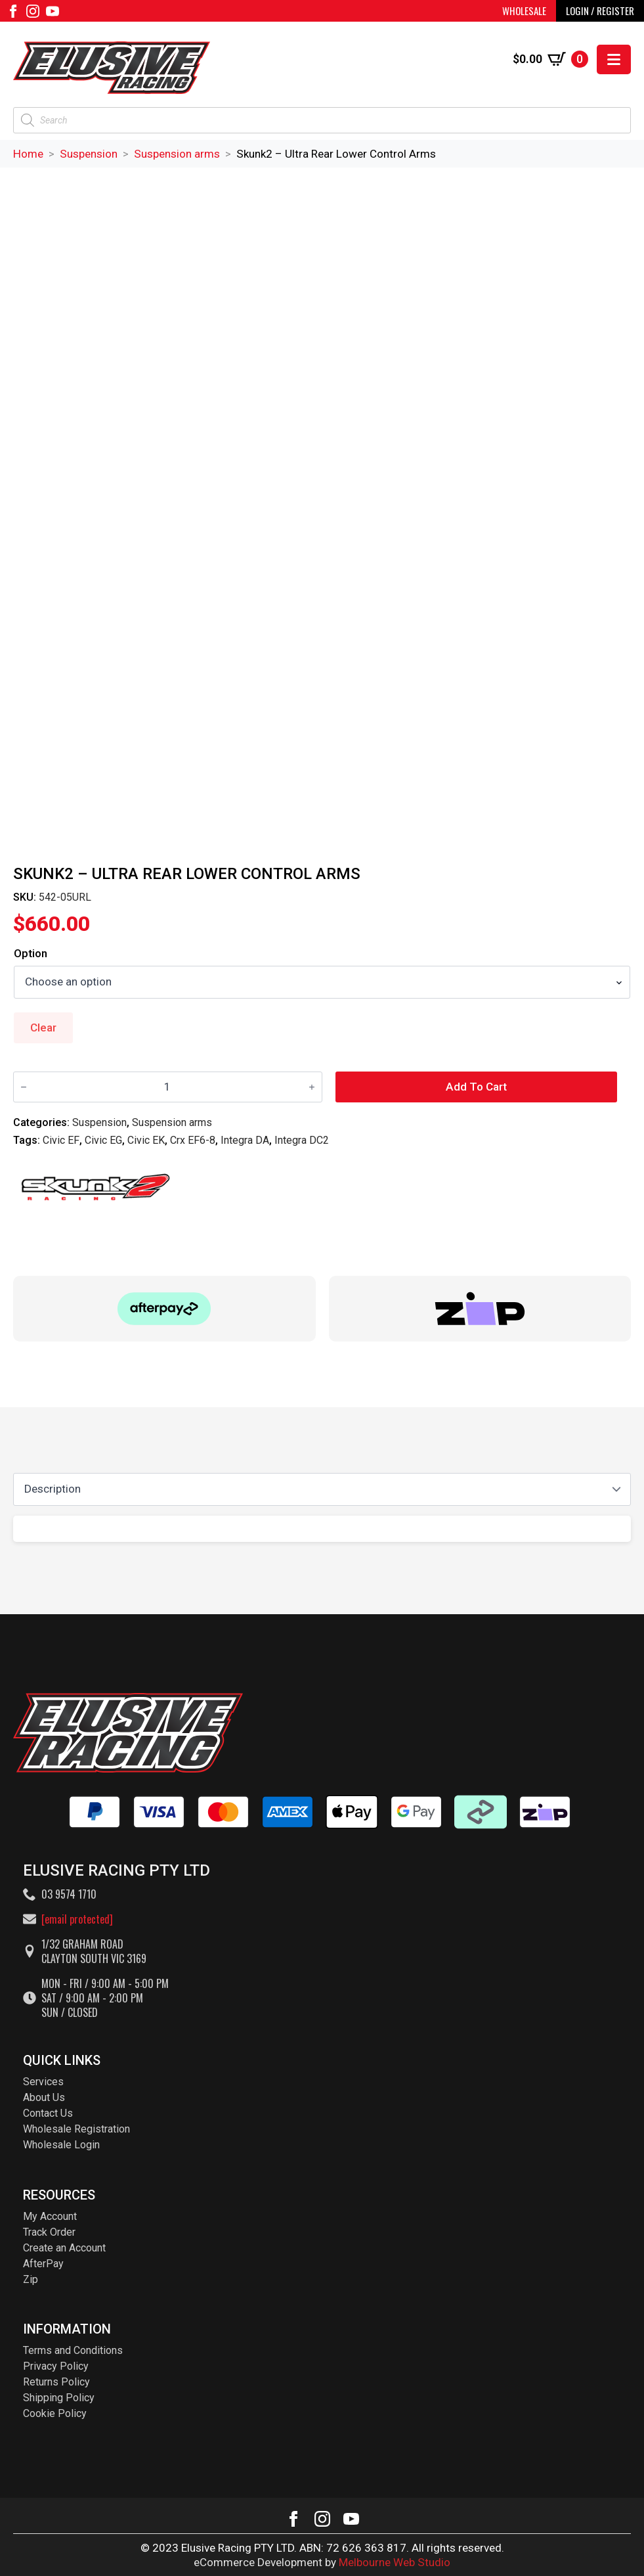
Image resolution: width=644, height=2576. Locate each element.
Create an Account (64, 2248)
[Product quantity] (167, 1087)
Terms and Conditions (73, 2350)
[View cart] (550, 59)
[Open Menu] (614, 59)
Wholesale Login (61, 2144)
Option (30, 953)
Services (43, 2081)
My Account (50, 2216)
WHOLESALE (524, 10)
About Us (44, 2097)
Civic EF (61, 1140)
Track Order (49, 2232)
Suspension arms (177, 153)
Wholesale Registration (76, 2129)
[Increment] (312, 1087)
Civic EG (103, 1140)
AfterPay (43, 2263)
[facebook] (13, 11)
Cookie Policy (55, 2413)
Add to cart (476, 1086)
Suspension (89, 153)
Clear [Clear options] (43, 1027)
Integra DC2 (301, 1140)
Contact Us (48, 2113)
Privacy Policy (56, 2366)
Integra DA (245, 1140)
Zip (30, 2279)
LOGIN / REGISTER (600, 10)
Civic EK (146, 1140)
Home (28, 153)
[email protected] (77, 1919)
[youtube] (52, 11)
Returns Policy (56, 2382)
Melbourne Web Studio (394, 2562)
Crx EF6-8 (192, 1140)
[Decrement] (23, 1087)
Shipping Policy (59, 2397)
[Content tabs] (322, 1489)
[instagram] (32, 11)
